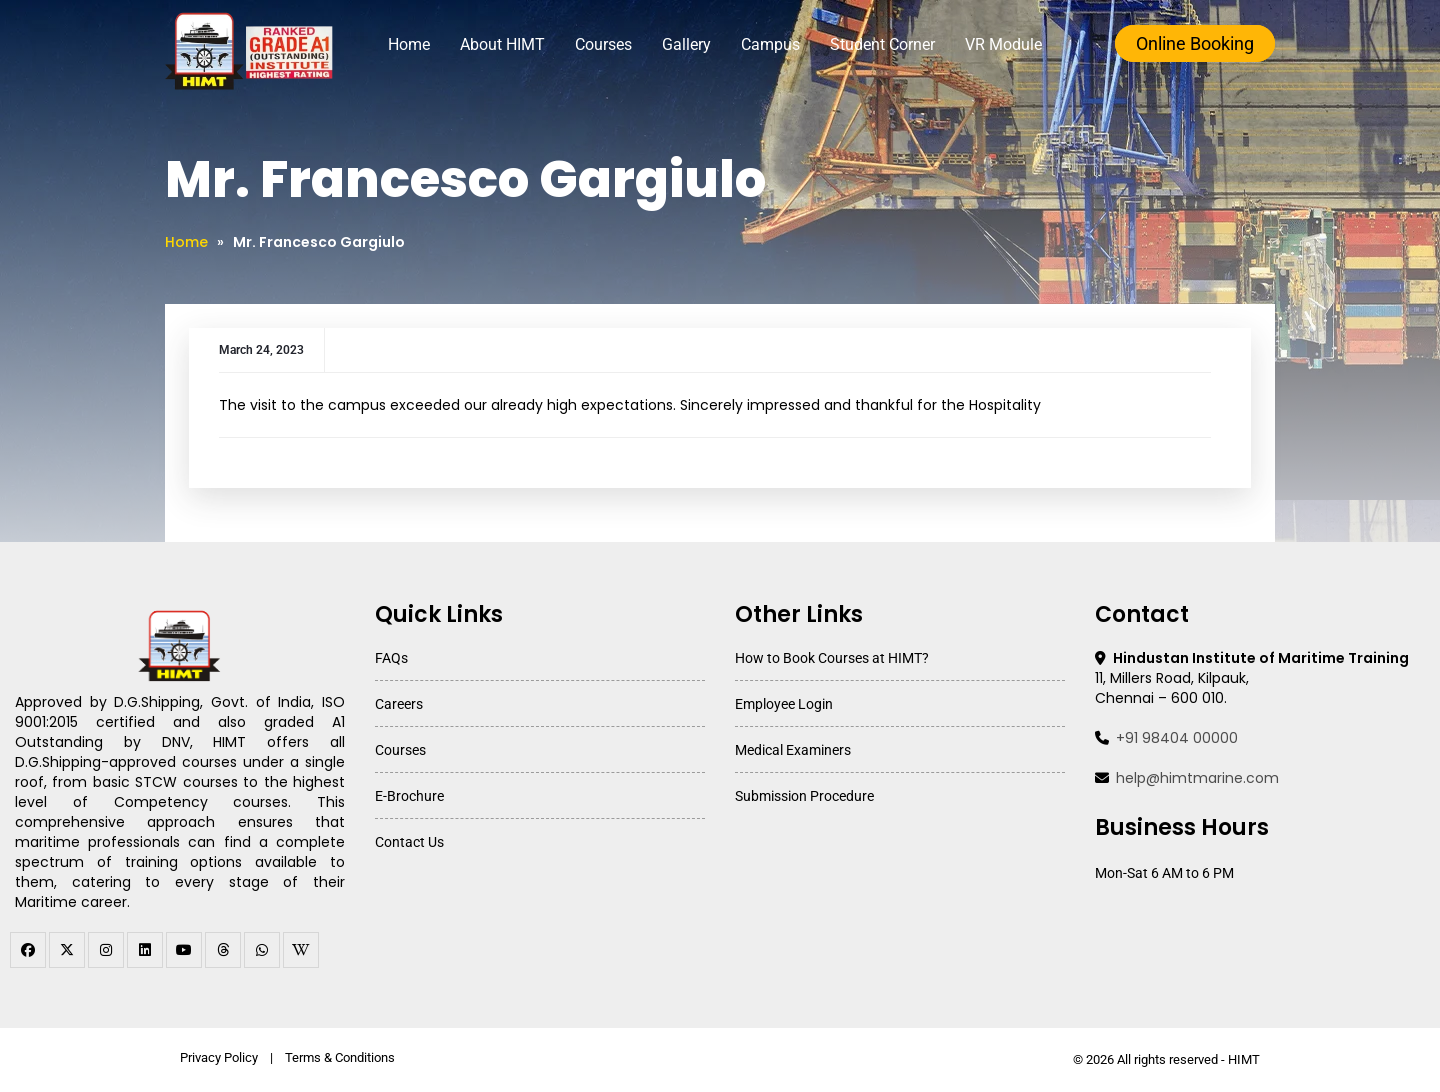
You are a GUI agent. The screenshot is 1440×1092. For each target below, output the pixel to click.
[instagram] (106, 950)
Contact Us (409, 842)
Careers (399, 704)
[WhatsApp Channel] (262, 950)
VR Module (1003, 44)
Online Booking (1195, 43)
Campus (770, 44)
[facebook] (28, 950)
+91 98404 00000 (1177, 738)
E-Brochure (409, 796)
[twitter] (67, 950)
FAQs (391, 658)
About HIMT (502, 44)
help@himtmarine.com (1197, 778)
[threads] (223, 950)
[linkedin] (145, 950)
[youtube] (184, 950)
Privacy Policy (219, 1057)
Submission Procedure (804, 796)
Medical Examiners (793, 750)
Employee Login (784, 704)
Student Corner (882, 44)
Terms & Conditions (340, 1057)
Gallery (686, 44)
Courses (603, 44)
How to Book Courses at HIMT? (832, 658)
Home (409, 44)
